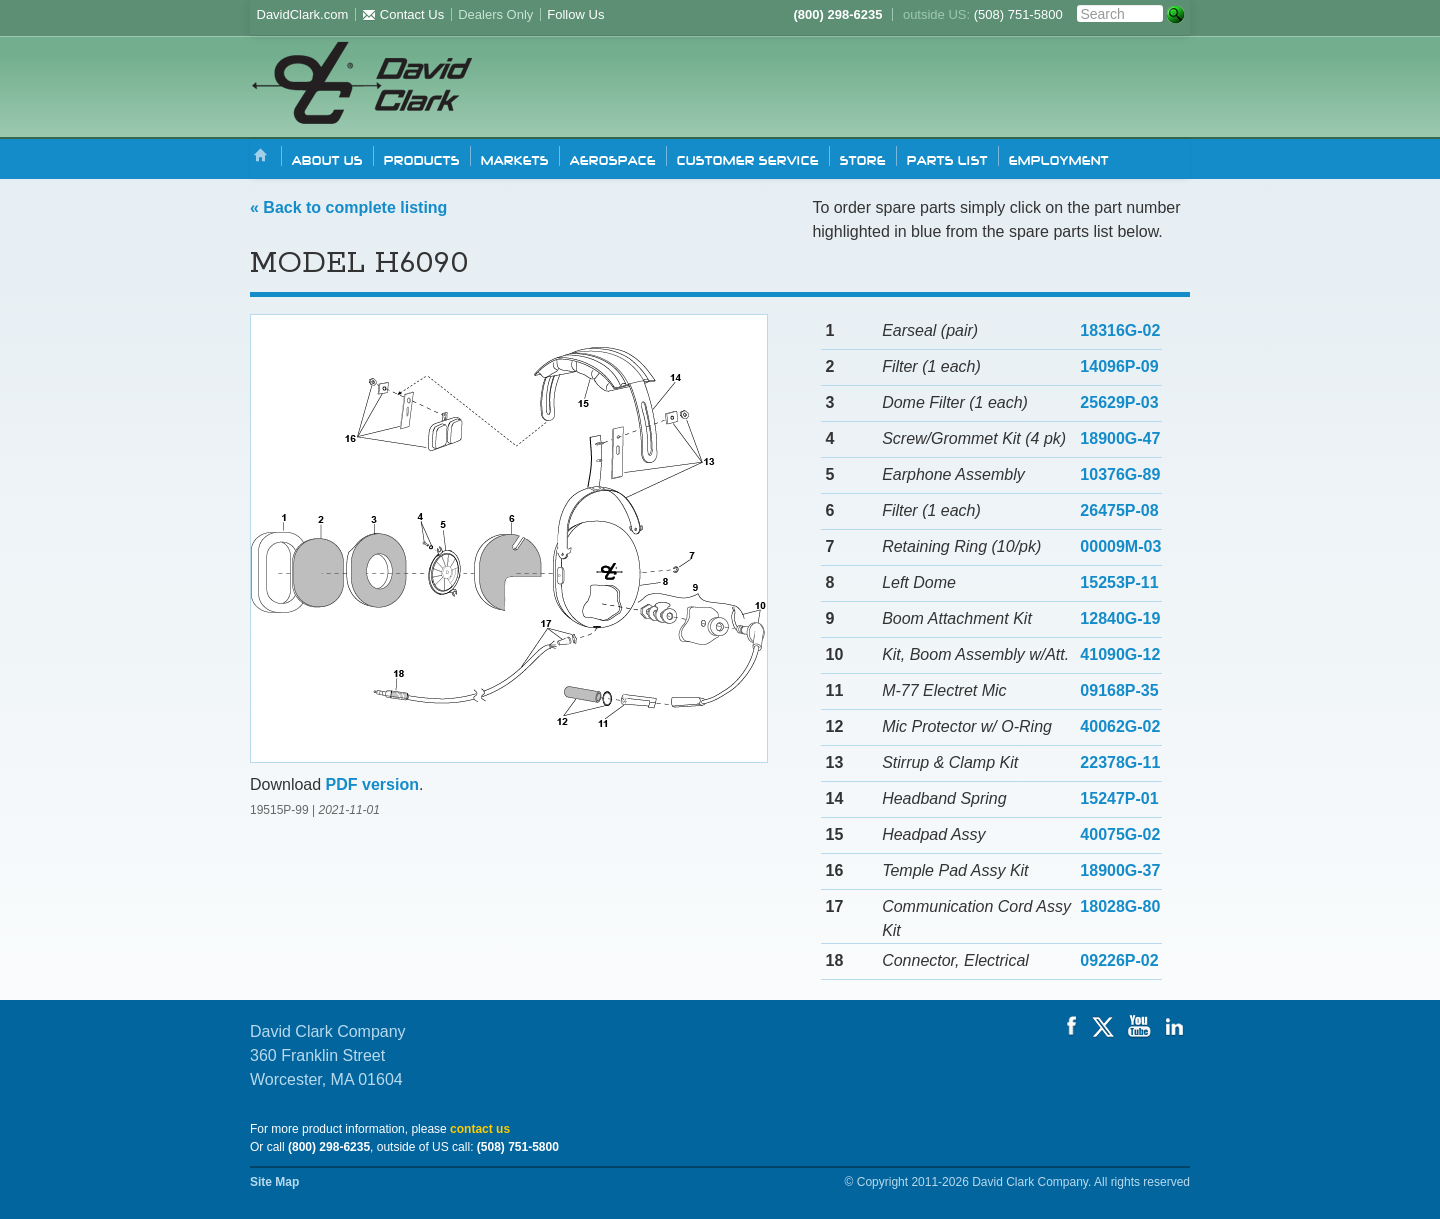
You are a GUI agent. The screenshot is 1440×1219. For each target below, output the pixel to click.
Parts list (947, 159)
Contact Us (403, 14)
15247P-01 (1119, 798)
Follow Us (575, 14)
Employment (1059, 159)
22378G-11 (1120, 762)
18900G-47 (1120, 438)
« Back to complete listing (348, 207)
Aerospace (613, 159)
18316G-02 (1120, 330)
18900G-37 (1120, 870)
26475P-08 (1119, 510)
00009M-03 (1120, 546)
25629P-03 (1119, 402)
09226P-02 (1119, 960)
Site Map (274, 1182)
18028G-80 (1120, 906)
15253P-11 (1119, 582)
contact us (480, 1129)
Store (863, 159)
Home (261, 156)
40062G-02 (1120, 726)
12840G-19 (1120, 618)
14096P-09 (1119, 366)
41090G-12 (1120, 654)
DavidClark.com (303, 14)
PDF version (372, 784)
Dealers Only (495, 14)
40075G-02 (1120, 834)
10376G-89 (1120, 474)
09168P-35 (1119, 690)
